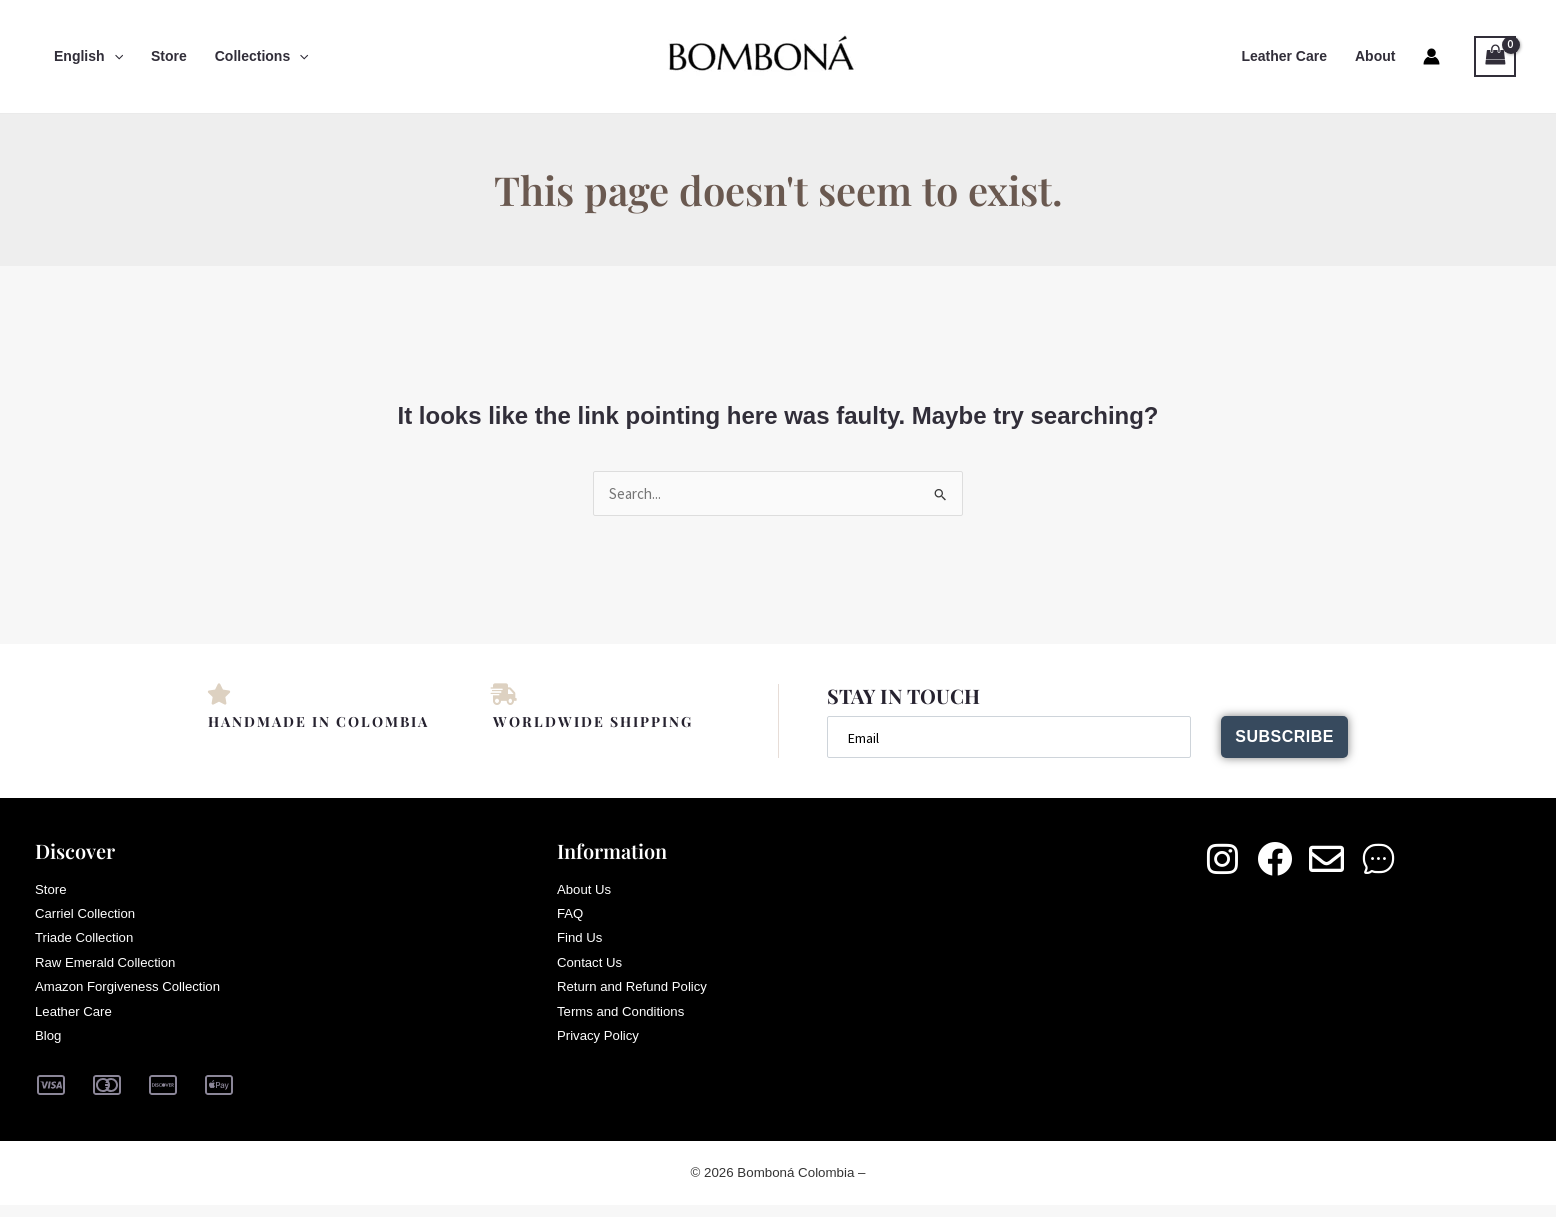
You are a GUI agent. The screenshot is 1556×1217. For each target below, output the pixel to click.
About (1375, 56)
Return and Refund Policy (637, 996)
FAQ (571, 918)
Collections (262, 56)
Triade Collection (87, 944)
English (88, 56)
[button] (114, 56)
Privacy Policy (600, 1048)
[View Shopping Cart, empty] (1495, 56)
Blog (49, 1048)
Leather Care (1284, 56)
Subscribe (1278, 737)
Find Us (581, 944)
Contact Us (591, 970)
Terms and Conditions (624, 1022)
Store (169, 56)
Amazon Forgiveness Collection (133, 996)
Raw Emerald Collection (109, 970)
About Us (586, 892)
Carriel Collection (88, 918)
